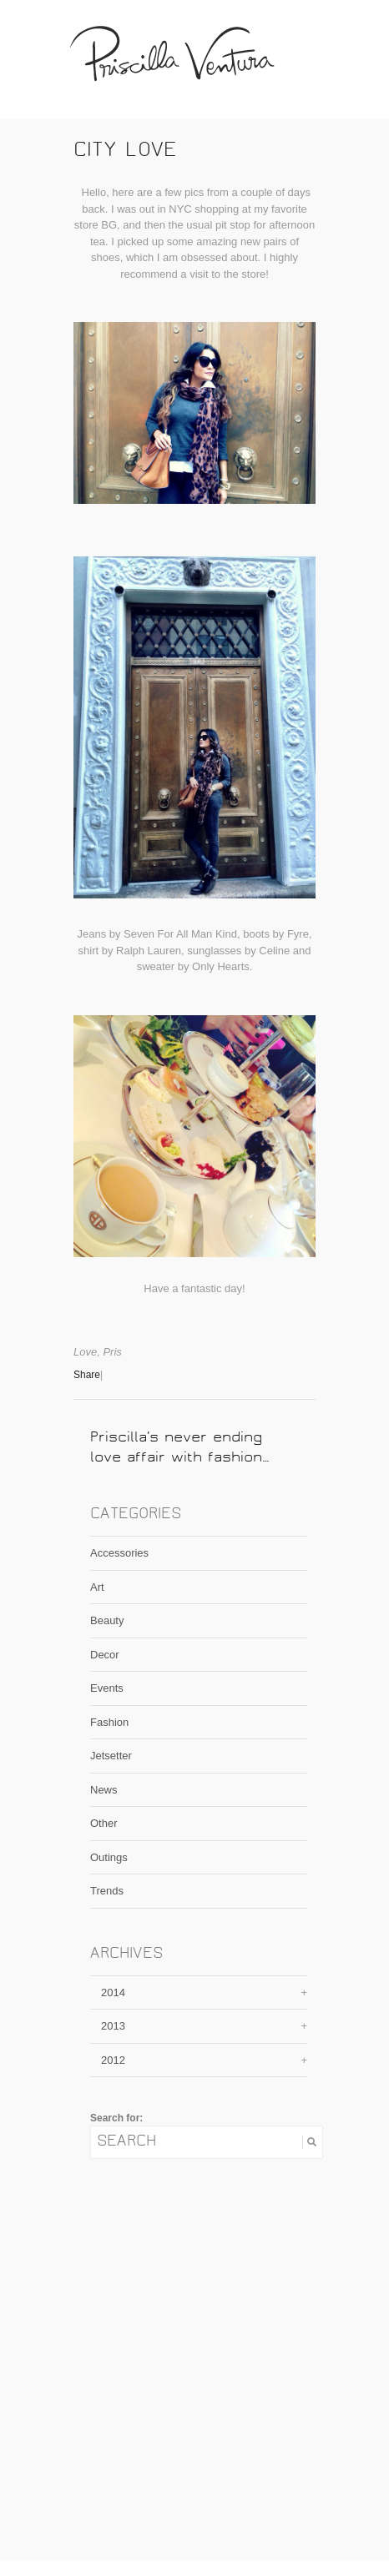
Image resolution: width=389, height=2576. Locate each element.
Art (97, 1587)
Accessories (119, 1553)
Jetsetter (111, 1755)
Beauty (107, 1620)
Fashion (109, 1722)
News (104, 1790)
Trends (107, 1890)
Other (104, 1823)
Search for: (116, 2118)
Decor (104, 1654)
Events (107, 1688)
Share (86, 1375)
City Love (125, 151)
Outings (109, 1857)
